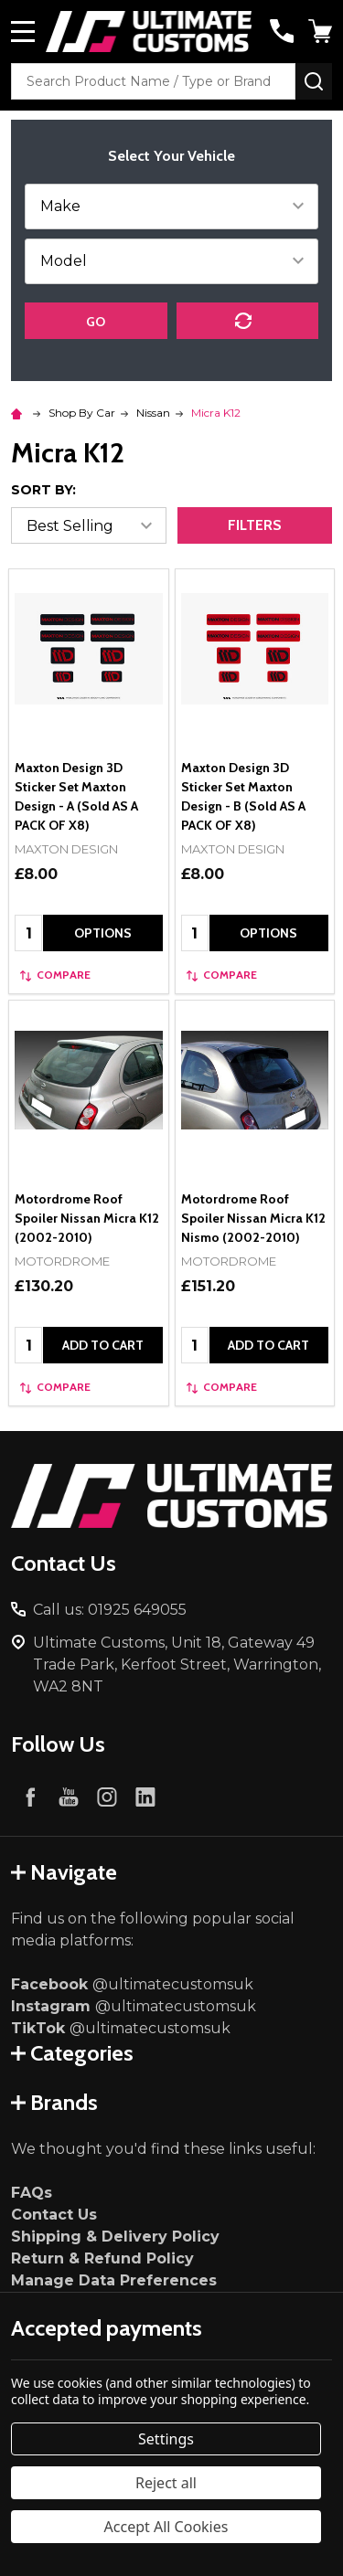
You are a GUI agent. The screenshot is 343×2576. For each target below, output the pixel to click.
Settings (166, 2439)
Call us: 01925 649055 (110, 1609)
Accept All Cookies (166, 2527)
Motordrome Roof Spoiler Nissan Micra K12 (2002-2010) (87, 1218)
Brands (54, 2102)
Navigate (64, 1872)
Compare (55, 974)
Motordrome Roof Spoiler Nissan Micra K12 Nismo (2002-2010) (253, 1218)
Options (103, 933)
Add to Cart (103, 1345)
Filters (255, 525)
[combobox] (153, 81)
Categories (72, 2053)
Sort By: (43, 490)
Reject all (166, 2483)
